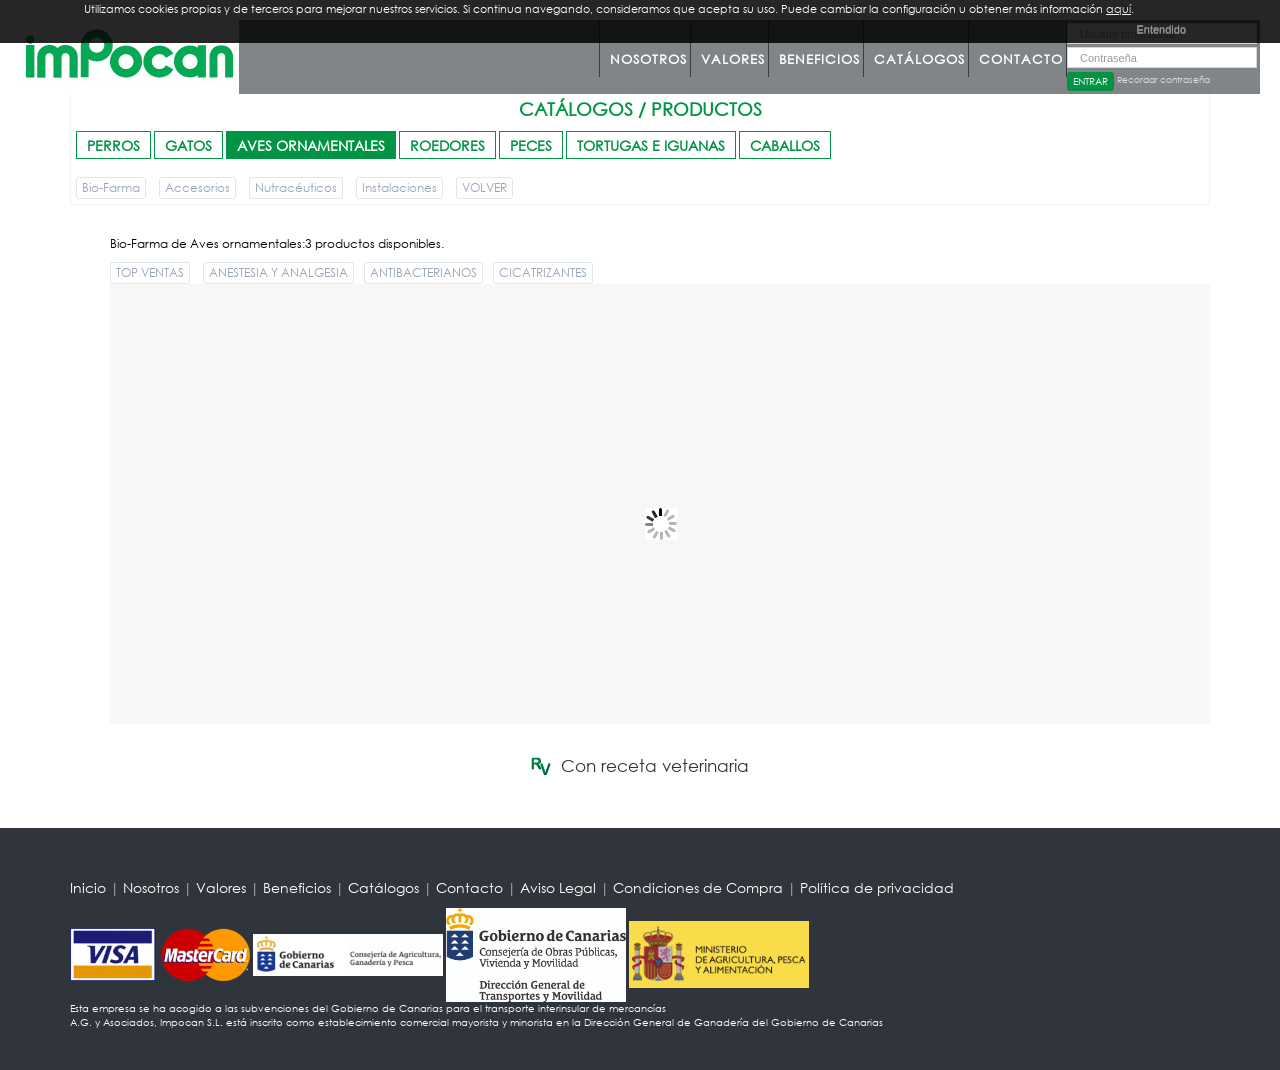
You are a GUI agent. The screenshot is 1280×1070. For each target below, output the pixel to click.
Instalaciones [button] (399, 187)
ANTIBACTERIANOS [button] (423, 272)
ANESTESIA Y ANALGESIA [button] (278, 272)
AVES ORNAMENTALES (311, 145)
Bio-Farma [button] (111, 187)
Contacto (1021, 59)
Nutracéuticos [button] (296, 187)
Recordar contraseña (1163, 79)
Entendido (1161, 29)
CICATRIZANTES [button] (543, 272)
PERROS (113, 145)
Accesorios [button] (197, 187)
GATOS (188, 145)
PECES (531, 145)
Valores (733, 59)
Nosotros (648, 59)
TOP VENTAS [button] (150, 272)
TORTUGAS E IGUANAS (651, 145)
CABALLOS (785, 145)
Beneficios (819, 59)
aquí (1118, 9)
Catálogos (919, 59)
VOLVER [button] (484, 187)
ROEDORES (447, 145)
